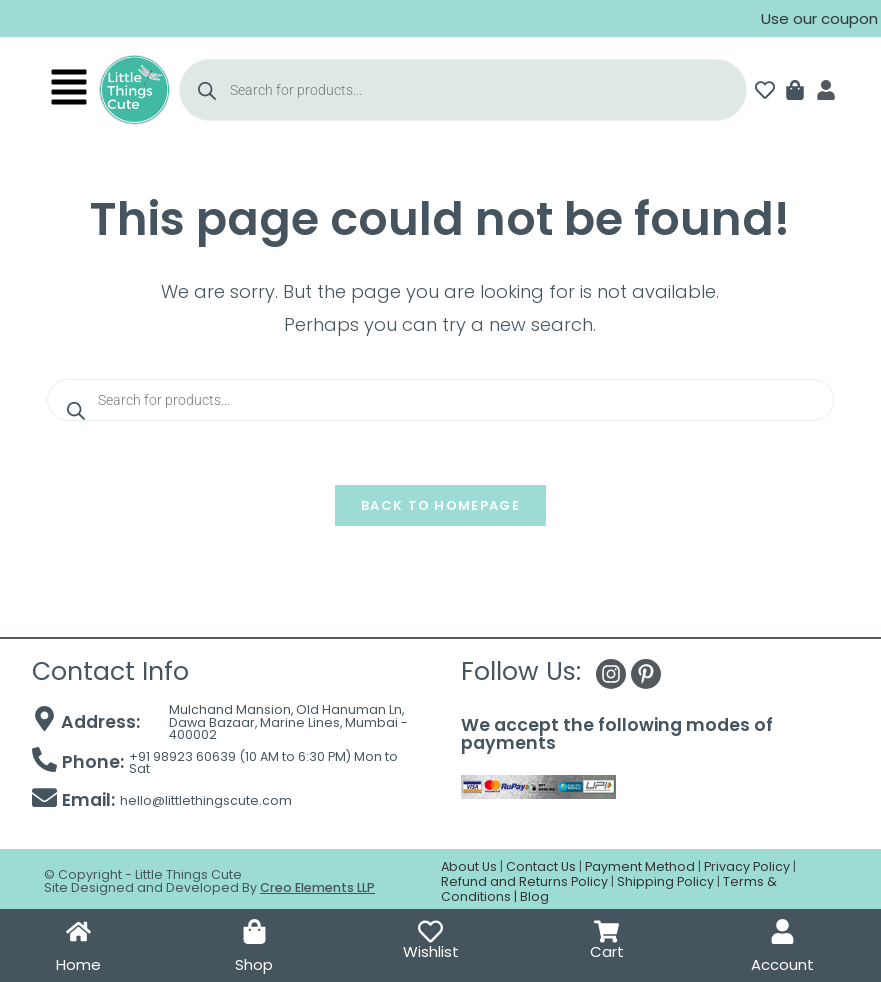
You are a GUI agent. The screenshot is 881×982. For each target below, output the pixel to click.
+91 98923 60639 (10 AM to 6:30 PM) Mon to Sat (263, 763)
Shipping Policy (665, 881)
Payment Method (640, 866)
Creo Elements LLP (317, 887)
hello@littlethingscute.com (206, 800)
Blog (534, 896)
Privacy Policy (747, 866)
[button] (68, 90)
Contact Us (541, 866)
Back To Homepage (440, 505)
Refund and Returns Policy (524, 881)
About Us (469, 866)
